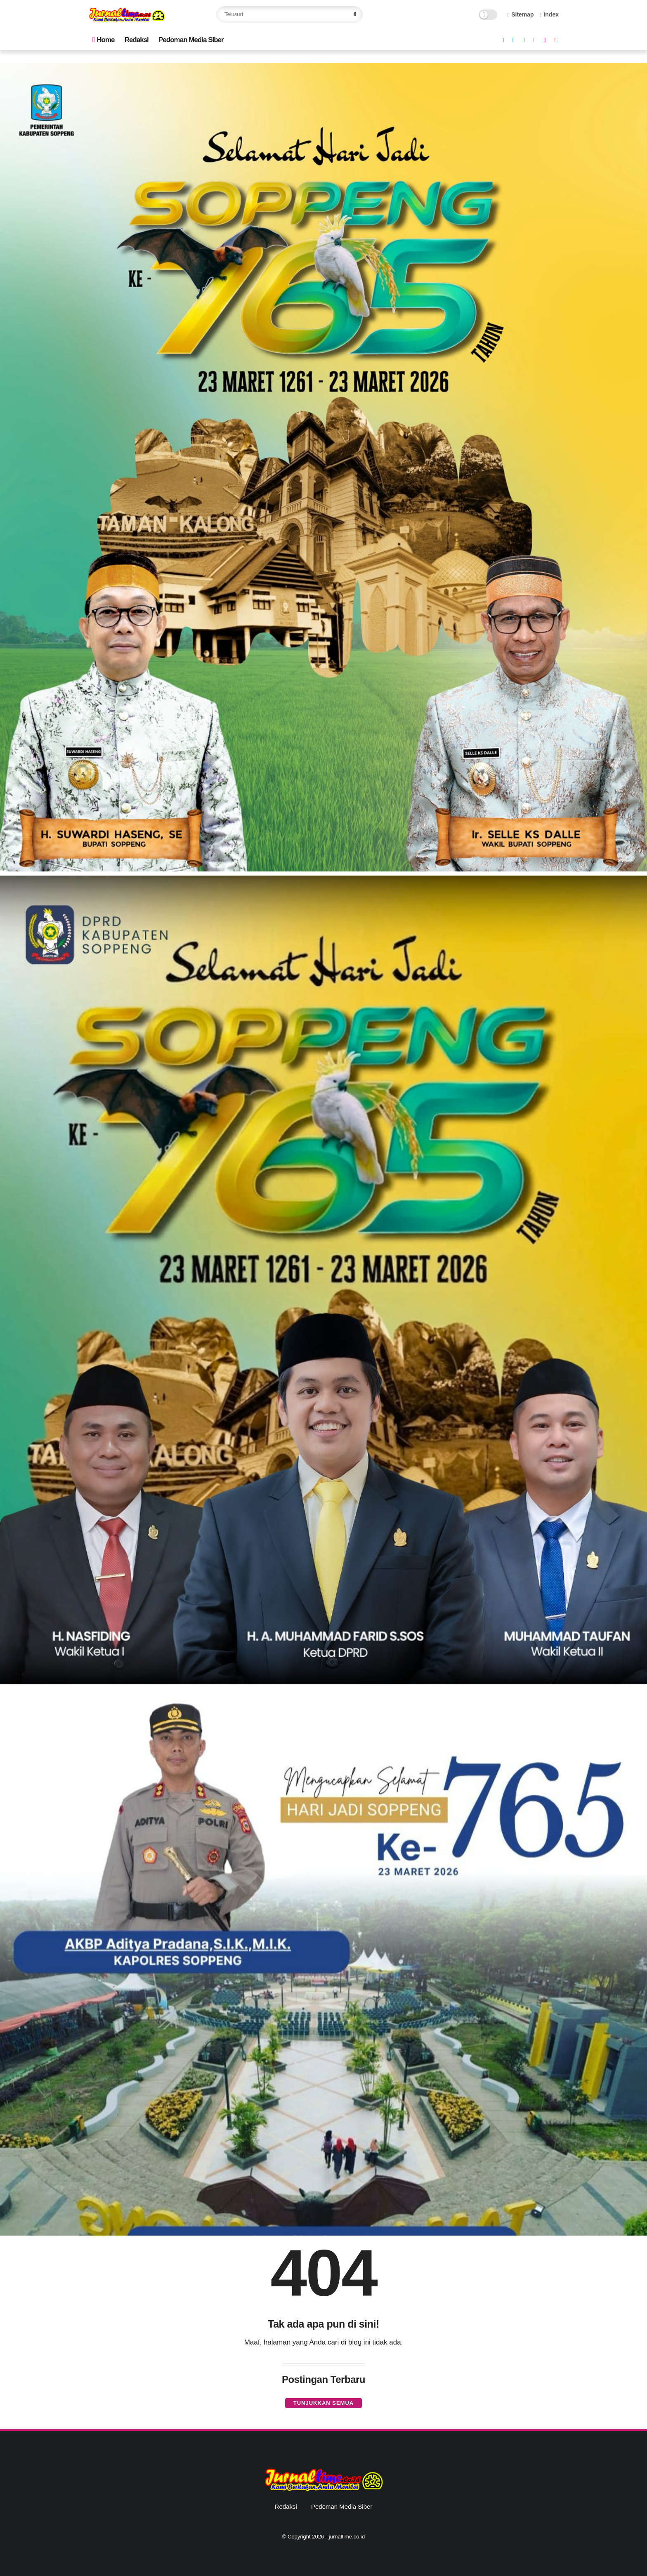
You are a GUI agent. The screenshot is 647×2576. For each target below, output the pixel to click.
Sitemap (521, 14)
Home (103, 40)
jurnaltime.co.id (347, 2536)
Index (549, 14)
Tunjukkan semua (323, 2403)
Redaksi (137, 40)
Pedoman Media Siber (191, 40)
